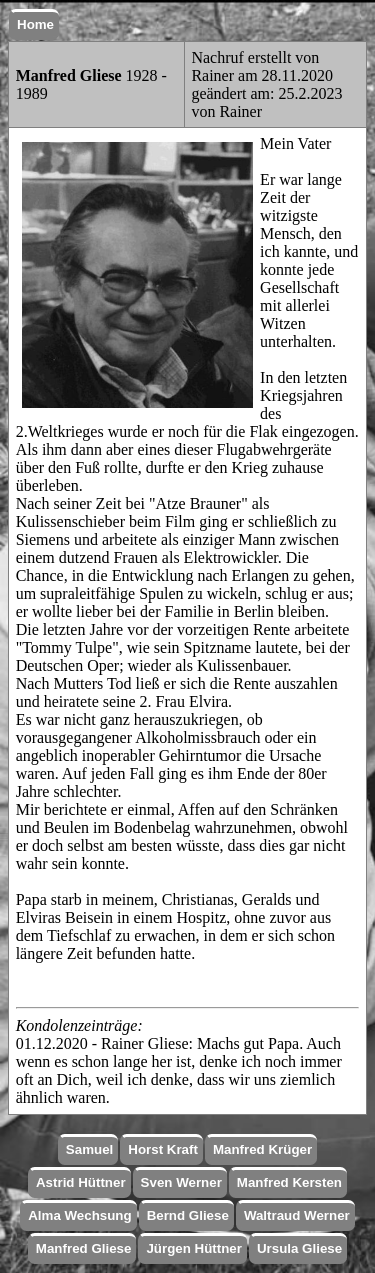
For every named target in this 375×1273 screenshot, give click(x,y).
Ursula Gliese (299, 1248)
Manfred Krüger (262, 1149)
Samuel (89, 1149)
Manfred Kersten (289, 1182)
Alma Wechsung (79, 1215)
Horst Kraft (163, 1149)
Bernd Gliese (188, 1215)
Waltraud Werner (297, 1215)
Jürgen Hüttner (194, 1248)
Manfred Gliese (84, 1248)
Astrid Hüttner (81, 1182)
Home (35, 24)
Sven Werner (181, 1182)
